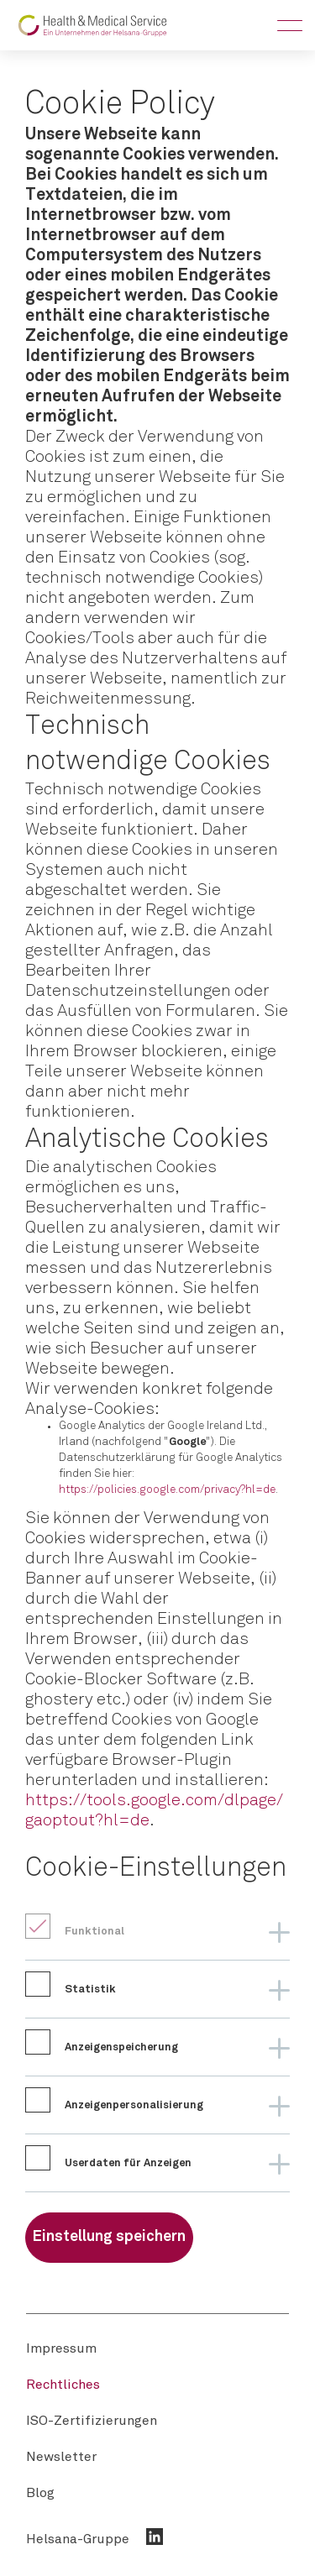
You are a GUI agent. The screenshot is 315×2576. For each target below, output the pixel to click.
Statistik (90, 1989)
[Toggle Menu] (289, 25)
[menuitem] (61, 2348)
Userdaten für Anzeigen (128, 2163)
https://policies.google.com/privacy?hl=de (167, 1489)
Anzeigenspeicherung (121, 2047)
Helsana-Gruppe (77, 2539)
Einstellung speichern (109, 2236)
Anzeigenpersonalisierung (134, 2105)
